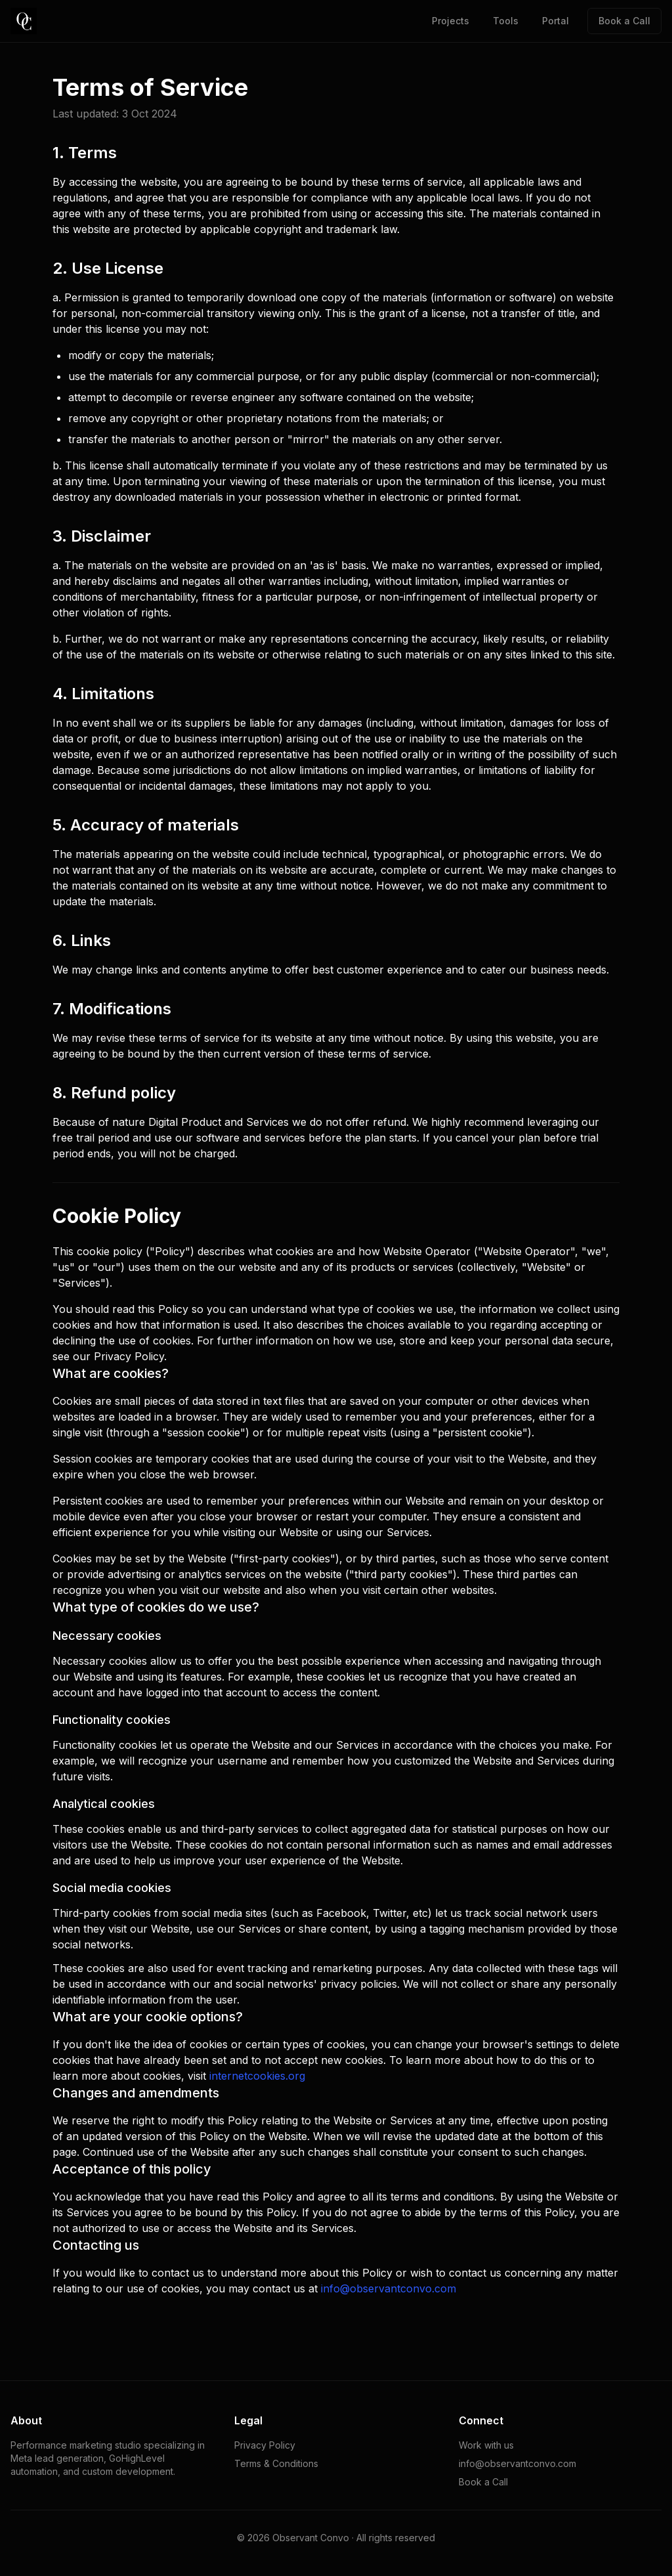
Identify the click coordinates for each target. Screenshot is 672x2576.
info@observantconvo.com (388, 2288)
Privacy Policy (264, 2445)
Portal (555, 20)
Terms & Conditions (276, 2463)
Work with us (486, 2445)
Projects (450, 20)
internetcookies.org (257, 2075)
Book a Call (624, 20)
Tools (505, 20)
